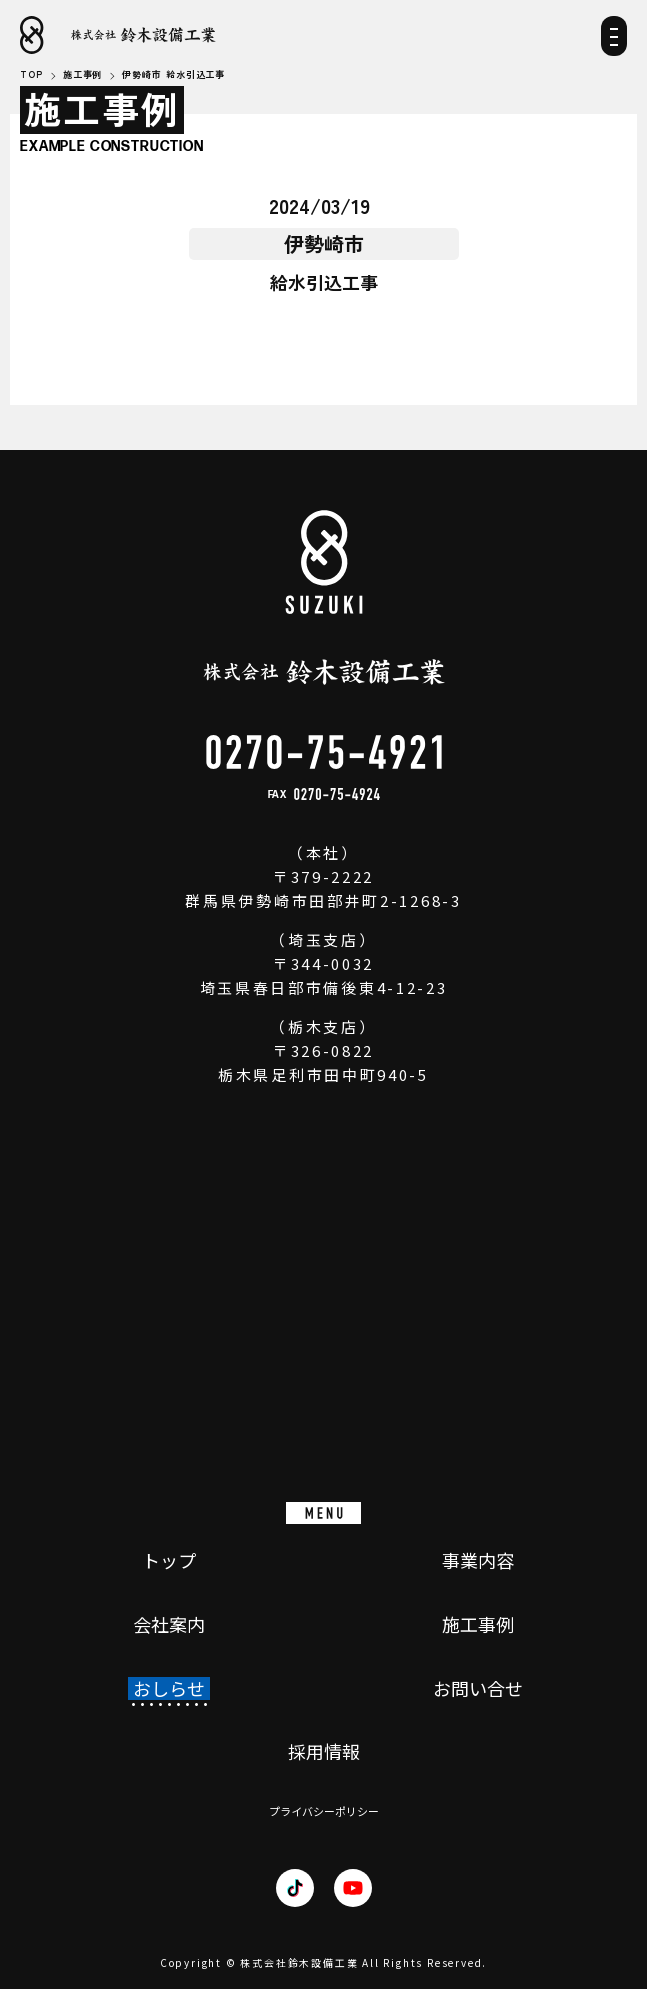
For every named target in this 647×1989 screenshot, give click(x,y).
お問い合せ (478, 1689)
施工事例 (478, 1625)
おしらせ (169, 1689)
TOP (31, 75)
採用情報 (324, 1752)
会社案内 (169, 1625)
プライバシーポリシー (324, 1811)
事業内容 (478, 1561)
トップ (169, 1561)
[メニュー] (614, 42)
